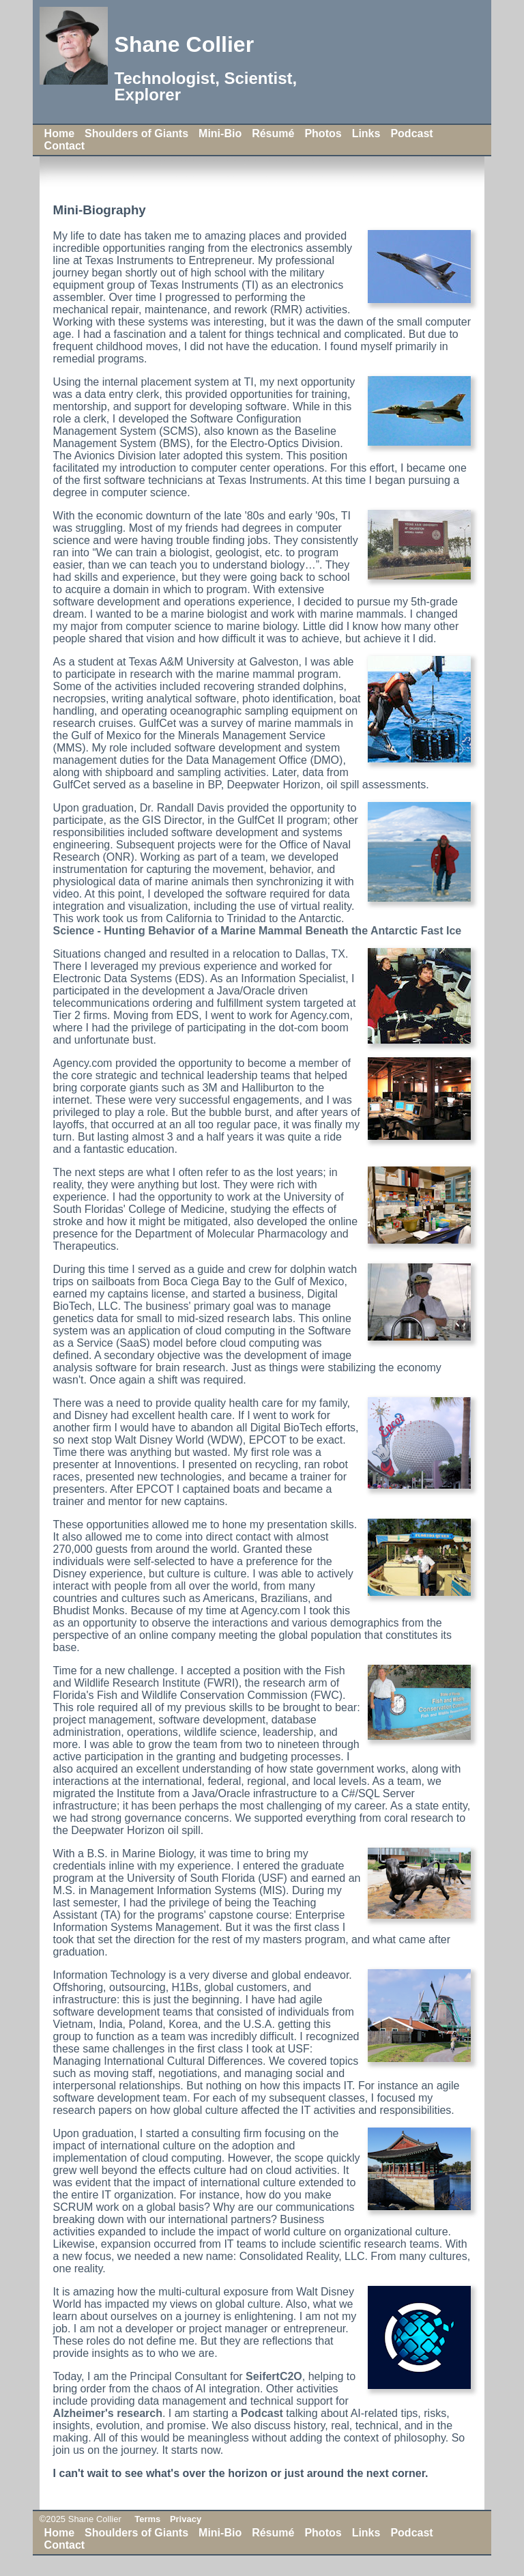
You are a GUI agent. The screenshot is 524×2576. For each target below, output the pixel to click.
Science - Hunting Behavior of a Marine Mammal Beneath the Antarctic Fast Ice (257, 930)
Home (59, 133)
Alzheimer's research (107, 2413)
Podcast (411, 133)
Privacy (185, 2519)
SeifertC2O (274, 2376)
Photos (322, 133)
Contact (64, 146)
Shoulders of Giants (136, 133)
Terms (147, 2519)
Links (366, 133)
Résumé (273, 133)
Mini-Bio (220, 133)
